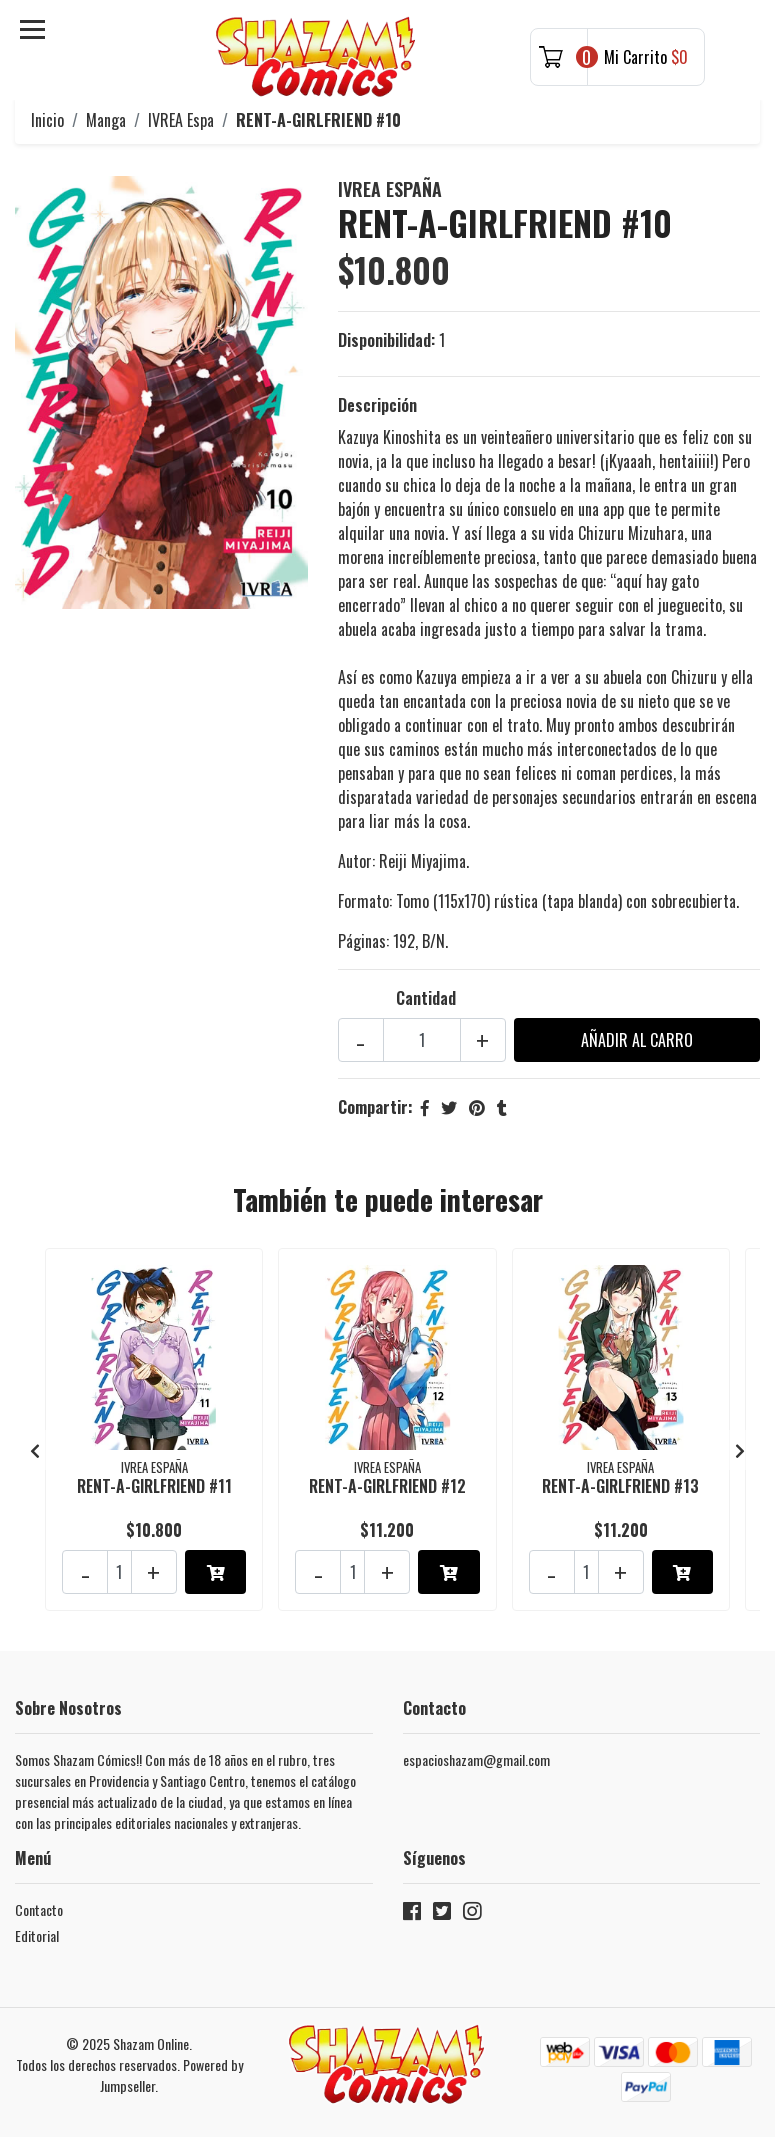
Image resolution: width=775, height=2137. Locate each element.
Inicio (47, 120)
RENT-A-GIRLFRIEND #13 (620, 1486)
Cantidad (426, 998)
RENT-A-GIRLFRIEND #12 (387, 1486)
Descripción (377, 405)
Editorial (37, 1935)
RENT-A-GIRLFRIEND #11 (154, 1486)
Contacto (39, 1909)
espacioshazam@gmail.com (476, 1759)
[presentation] (35, 1450)
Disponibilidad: (386, 340)
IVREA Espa (181, 120)
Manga (106, 120)
